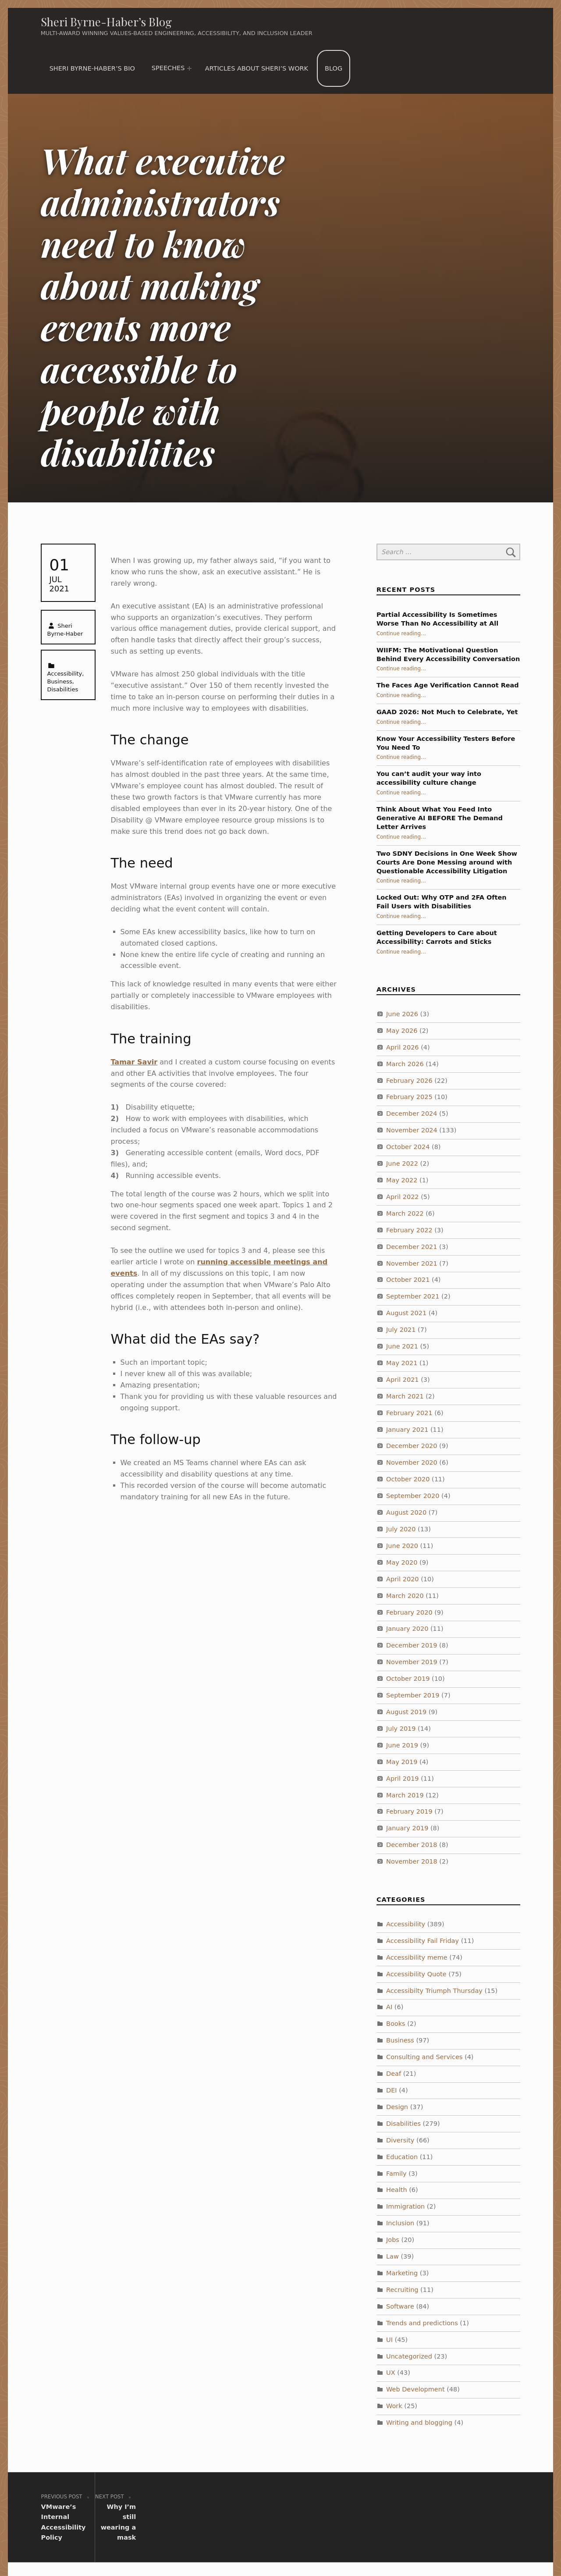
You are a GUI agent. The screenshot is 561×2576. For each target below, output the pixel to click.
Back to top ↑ (465, 2544)
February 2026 (409, 1080)
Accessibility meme (416, 1957)
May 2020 (401, 1562)
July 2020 (400, 1529)
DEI (391, 2090)
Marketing (402, 2273)
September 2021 (412, 1296)
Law (392, 2256)
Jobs (392, 2239)
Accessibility (64, 673)
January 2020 (407, 1628)
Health (396, 2189)
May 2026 (401, 1030)
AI (389, 2006)
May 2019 (401, 1761)
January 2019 (407, 1828)
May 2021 (401, 1362)
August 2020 (406, 1512)
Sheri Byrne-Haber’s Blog (106, 21)
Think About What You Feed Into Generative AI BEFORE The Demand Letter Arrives (439, 818)
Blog (333, 68)
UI (389, 2339)
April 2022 (402, 1196)
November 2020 (411, 1462)
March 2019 (405, 1794)
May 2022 (401, 1180)
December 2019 (411, 1645)
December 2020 (411, 1445)
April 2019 (402, 1778)
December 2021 (411, 1246)
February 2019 (409, 1811)
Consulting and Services (424, 2056)
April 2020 (402, 1579)
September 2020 (412, 1495)
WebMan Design (406, 2544)
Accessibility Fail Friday (422, 1940)
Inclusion (400, 2223)
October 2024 (408, 1146)
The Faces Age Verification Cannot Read (447, 685)
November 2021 (411, 1263)
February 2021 (409, 1412)
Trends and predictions (422, 2323)
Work (394, 2405)
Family (396, 2173)
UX (390, 2372)
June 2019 (402, 1745)
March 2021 (405, 1396)
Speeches (168, 67)
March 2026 (405, 1063)
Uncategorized (409, 2355)
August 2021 (406, 1312)
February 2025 (409, 1096)
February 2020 (409, 1612)
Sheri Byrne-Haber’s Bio (92, 68)
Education (402, 2156)
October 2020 (408, 1479)
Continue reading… (401, 633)
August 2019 (406, 1711)
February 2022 (409, 1230)
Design (397, 2106)
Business (59, 681)
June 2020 (402, 1545)
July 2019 (400, 1728)
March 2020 (405, 1595)
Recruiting (402, 2289)
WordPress (298, 2544)
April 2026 (402, 1047)
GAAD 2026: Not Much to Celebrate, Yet (447, 711)
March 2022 (405, 1213)
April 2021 (402, 1379)
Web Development (415, 2389)
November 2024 (411, 1130)
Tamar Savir (134, 1062)
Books (395, 2023)
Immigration (405, 2206)
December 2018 (411, 1844)
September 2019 (412, 1695)
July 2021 (400, 1329)
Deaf (393, 2073)
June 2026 (402, 1014)
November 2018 (411, 1861)
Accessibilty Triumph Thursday (434, 1990)
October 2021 (408, 1279)
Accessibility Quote (416, 1974)
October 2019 (408, 1678)
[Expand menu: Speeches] (189, 68)
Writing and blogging (419, 2422)
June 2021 (402, 1346)
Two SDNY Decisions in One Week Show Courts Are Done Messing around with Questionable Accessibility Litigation (446, 862)
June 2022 (402, 1163)
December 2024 (411, 1113)
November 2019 (411, 1661)
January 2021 (407, 1429)
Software (400, 2306)
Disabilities (62, 689)
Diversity (400, 2140)
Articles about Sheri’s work (256, 68)
